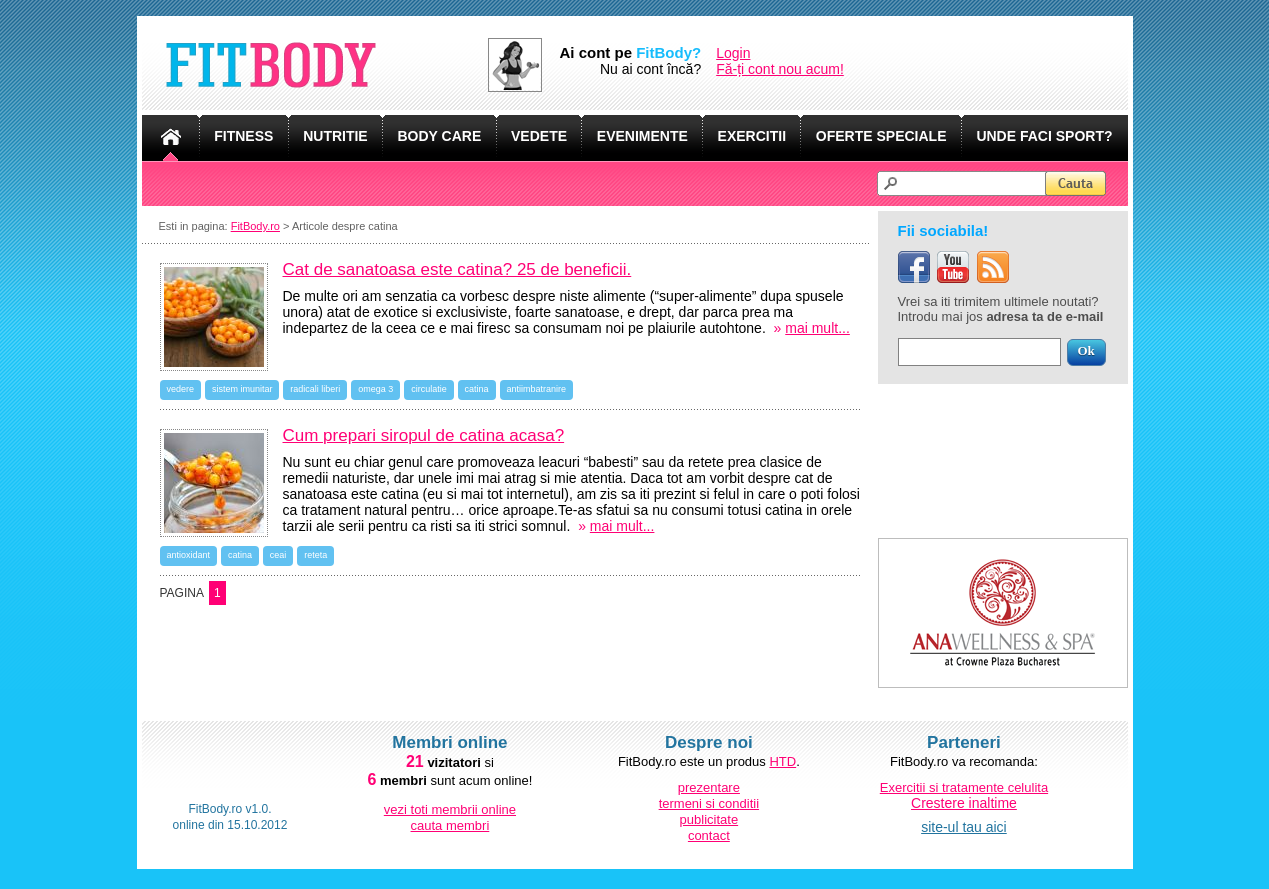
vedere (181, 389)
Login (733, 53)
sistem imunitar (242, 389)
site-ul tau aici (964, 827)
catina (477, 389)
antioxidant (189, 555)
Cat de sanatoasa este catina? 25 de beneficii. (457, 269)
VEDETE (539, 136)
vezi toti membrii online (450, 809)
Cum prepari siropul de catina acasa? (424, 435)
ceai (278, 555)
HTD (782, 761)
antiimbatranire (537, 389)
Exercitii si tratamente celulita (964, 787)
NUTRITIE (335, 136)
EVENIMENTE (642, 136)
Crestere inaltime (964, 803)
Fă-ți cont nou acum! (780, 69)
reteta (315, 555)
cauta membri (450, 825)
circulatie (429, 389)
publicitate (709, 819)
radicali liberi (315, 389)
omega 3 (375, 389)
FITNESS (243, 136)
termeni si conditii (709, 803)
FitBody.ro (255, 226)
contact (709, 835)
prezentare (709, 787)
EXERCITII (752, 136)
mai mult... (817, 328)
